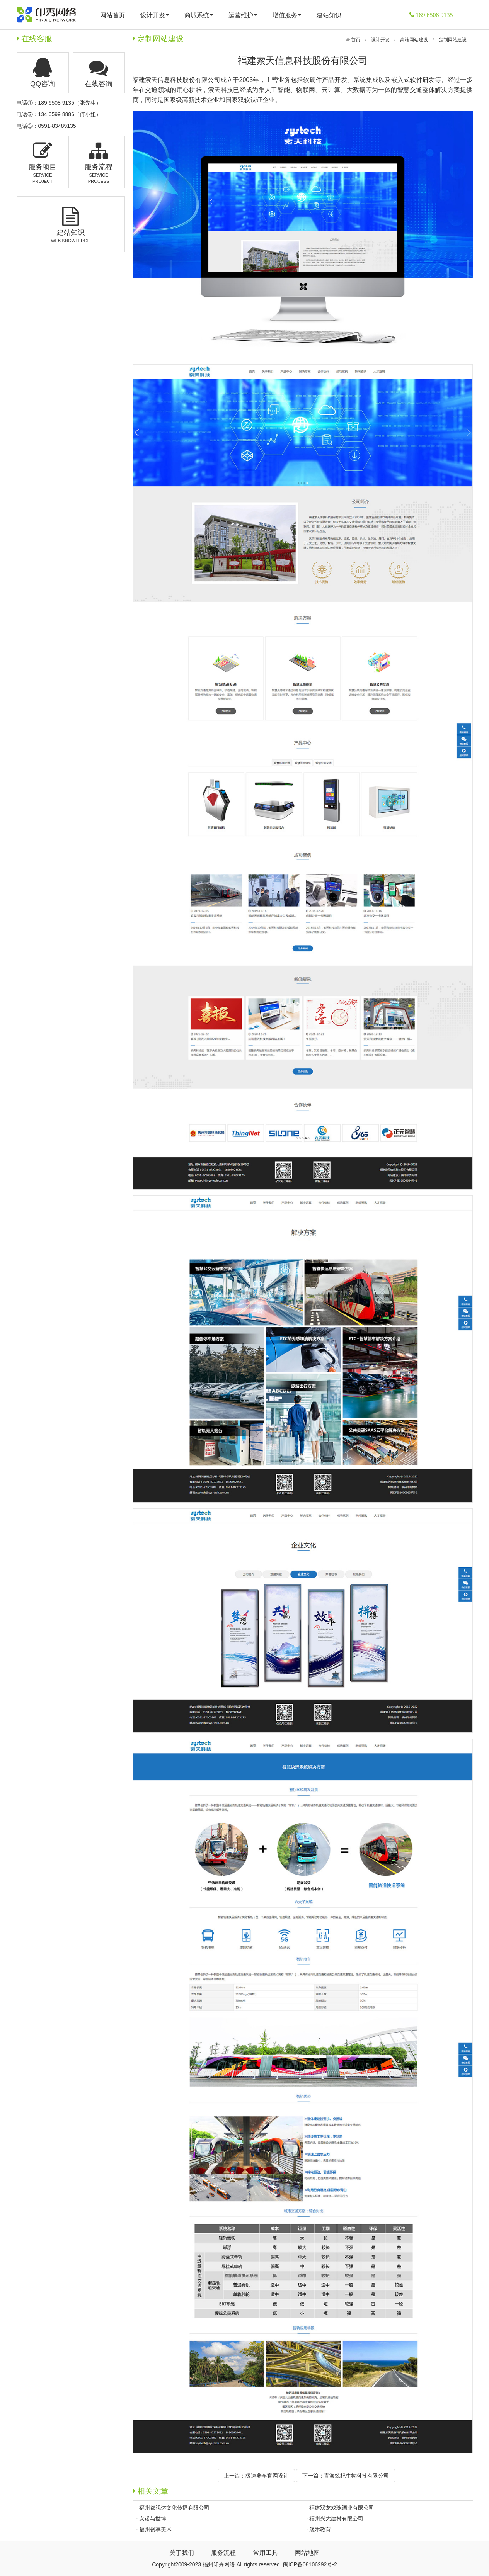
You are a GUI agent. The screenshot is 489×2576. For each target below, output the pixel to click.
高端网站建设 (414, 39)
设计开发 (154, 15)
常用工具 (265, 2552)
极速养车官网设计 (267, 2475)
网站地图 (307, 2552)
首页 (355, 39)
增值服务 (287, 15)
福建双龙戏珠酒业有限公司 (341, 2508)
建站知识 (329, 15)
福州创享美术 (155, 2529)
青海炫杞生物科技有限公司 (356, 2475)
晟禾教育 (320, 2529)
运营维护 (242, 15)
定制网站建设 (453, 39)
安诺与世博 (152, 2518)
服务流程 (223, 2552)
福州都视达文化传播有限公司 (174, 2508)
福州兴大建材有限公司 (336, 2518)
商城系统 (198, 15)
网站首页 (112, 15)
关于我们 (181, 2552)
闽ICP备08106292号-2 (310, 2564)
